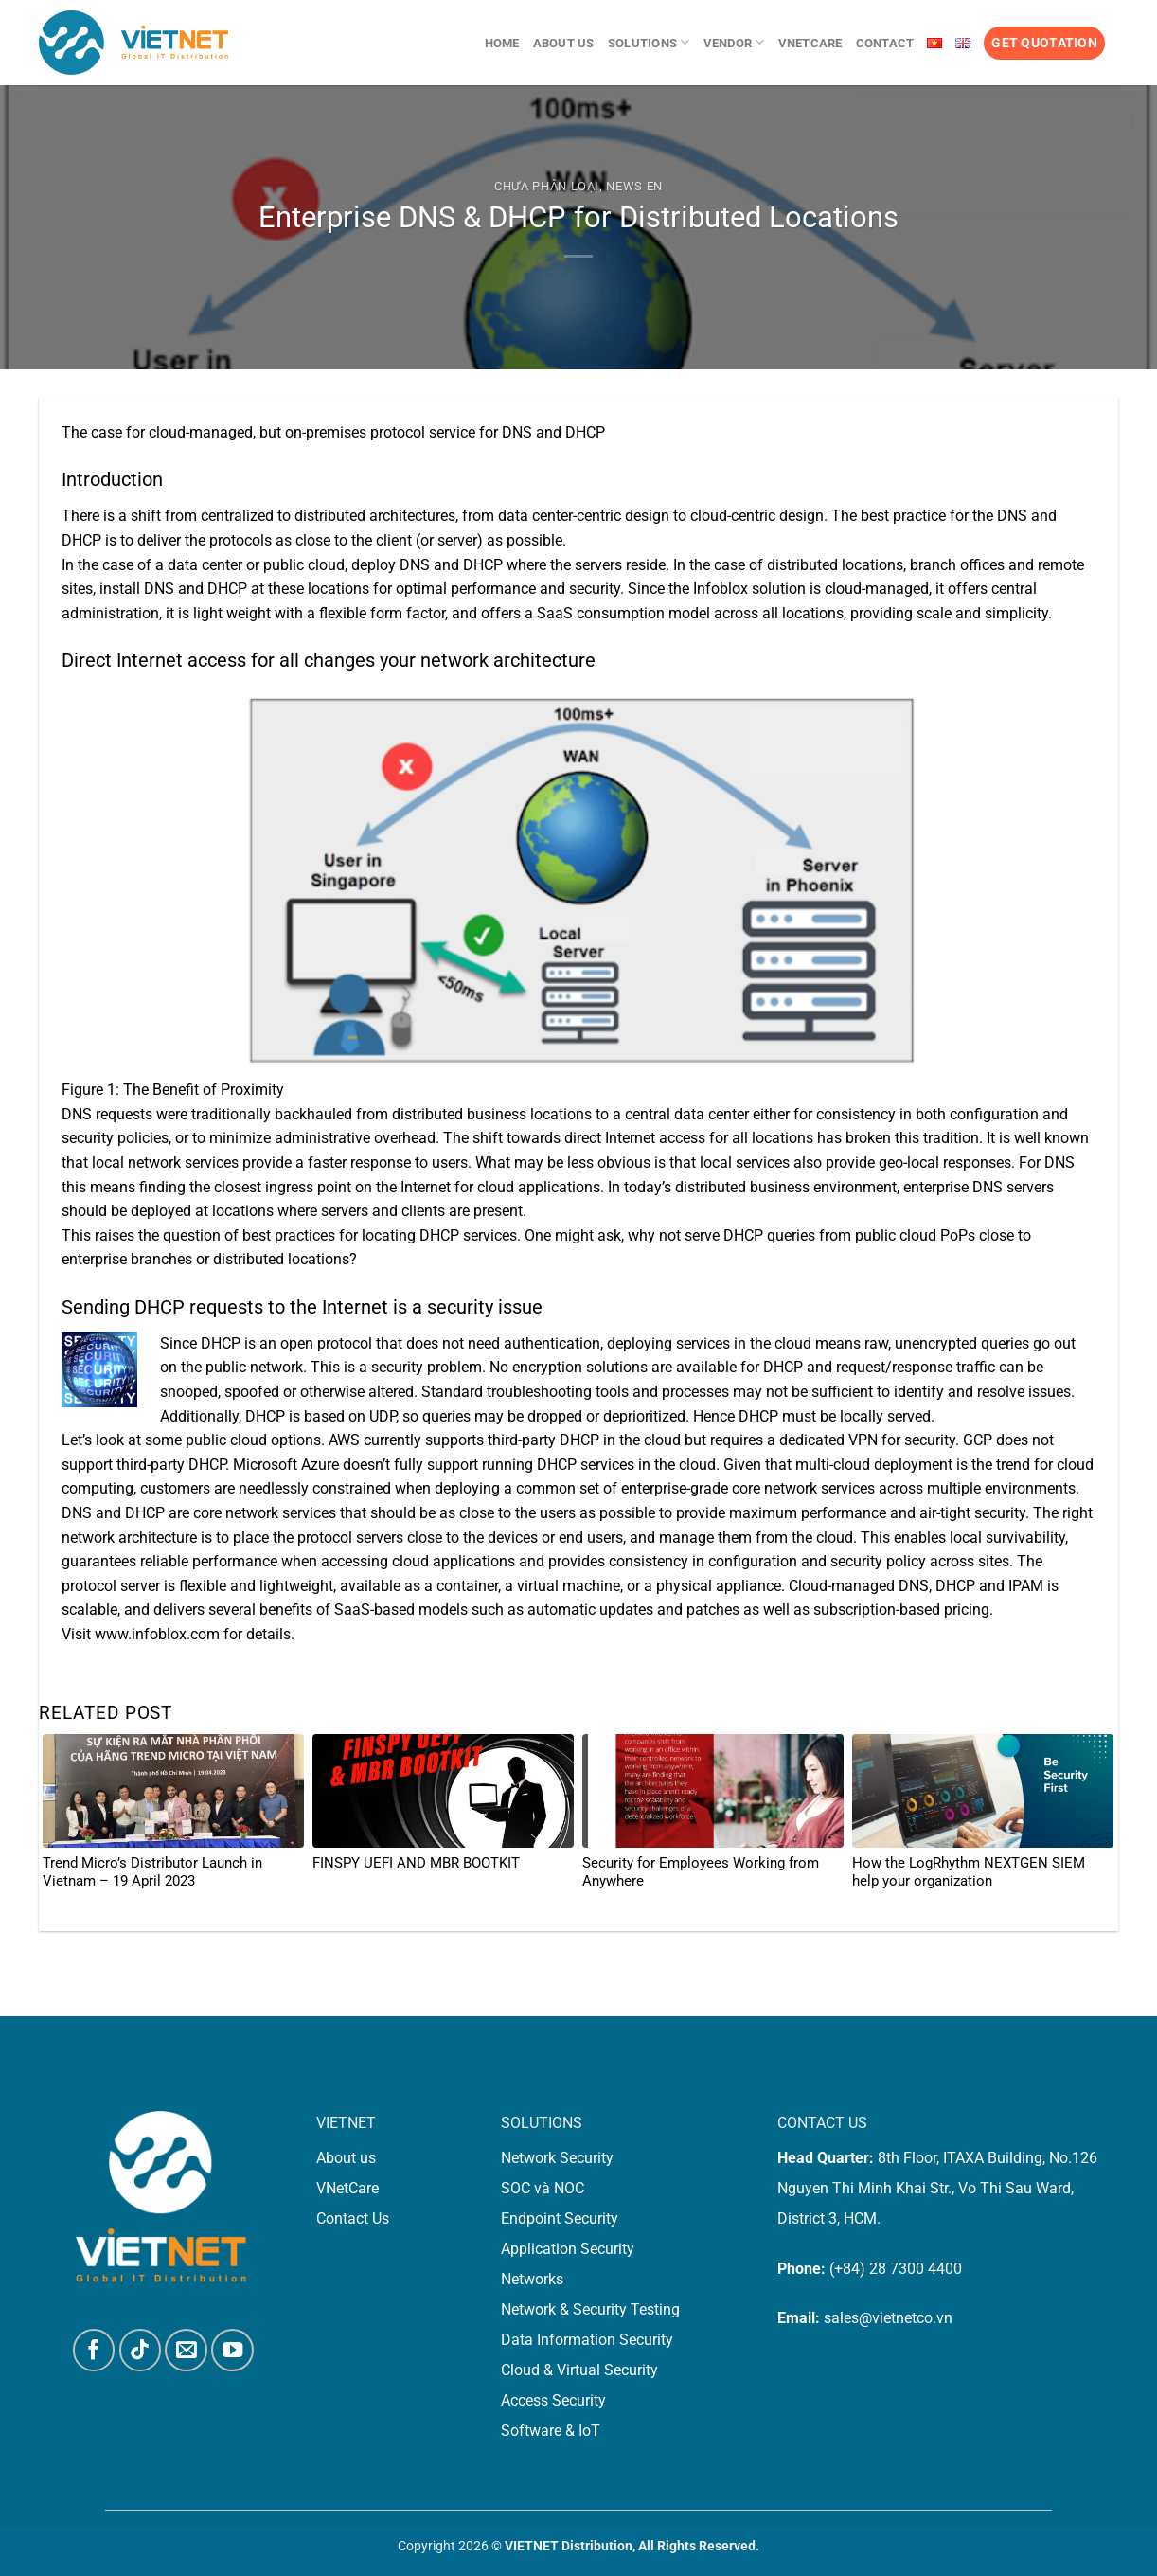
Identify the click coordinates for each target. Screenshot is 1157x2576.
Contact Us (352, 2218)
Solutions (649, 42)
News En (634, 186)
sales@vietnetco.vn (888, 2318)
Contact (885, 43)
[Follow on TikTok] (140, 2350)
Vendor (734, 42)
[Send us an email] (186, 2350)
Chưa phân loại (546, 186)
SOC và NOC (542, 2188)
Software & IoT (550, 2431)
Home (502, 43)
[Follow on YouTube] (232, 2350)
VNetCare (810, 43)
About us (564, 43)
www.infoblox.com (157, 1634)
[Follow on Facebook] (94, 2350)
